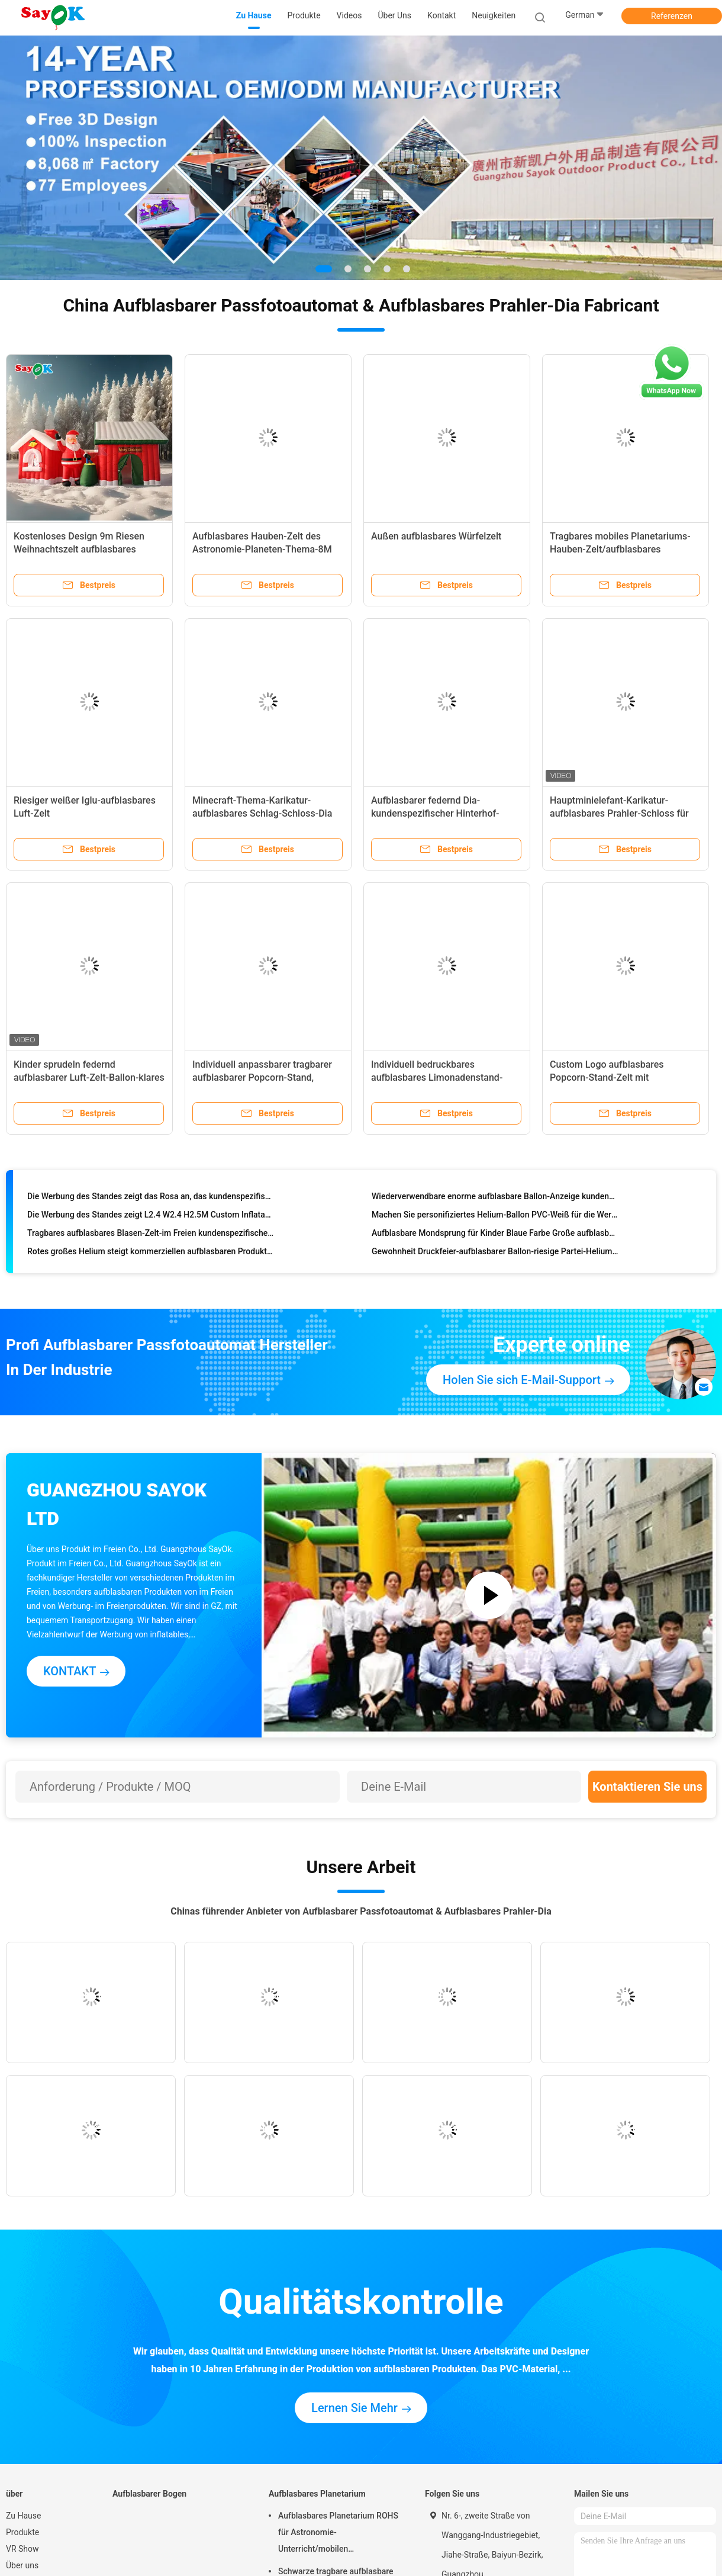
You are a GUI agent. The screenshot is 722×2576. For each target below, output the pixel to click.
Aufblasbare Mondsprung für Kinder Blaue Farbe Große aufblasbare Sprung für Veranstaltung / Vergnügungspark (495, 1235)
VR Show (22, 2548)
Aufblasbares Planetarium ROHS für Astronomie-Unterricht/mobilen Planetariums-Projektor (338, 2534)
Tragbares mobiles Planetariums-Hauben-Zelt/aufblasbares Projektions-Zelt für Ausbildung (620, 549)
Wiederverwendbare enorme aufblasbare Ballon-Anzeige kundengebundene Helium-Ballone (495, 1198)
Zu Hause (23, 2515)
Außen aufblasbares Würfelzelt (436, 536)
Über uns (22, 2565)
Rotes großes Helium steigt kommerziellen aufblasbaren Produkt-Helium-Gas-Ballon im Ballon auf (150, 1253)
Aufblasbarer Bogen (149, 2493)
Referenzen (671, 16)
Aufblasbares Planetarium (317, 2493)
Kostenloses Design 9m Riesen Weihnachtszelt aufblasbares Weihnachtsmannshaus (79, 549)
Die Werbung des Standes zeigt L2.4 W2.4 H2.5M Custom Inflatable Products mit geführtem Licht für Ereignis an (150, 1217)
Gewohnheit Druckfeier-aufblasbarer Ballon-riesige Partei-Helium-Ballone (495, 1253)
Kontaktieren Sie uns (647, 1787)
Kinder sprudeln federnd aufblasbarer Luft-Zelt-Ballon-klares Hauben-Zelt (89, 1077)
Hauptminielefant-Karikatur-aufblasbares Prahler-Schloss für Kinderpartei (619, 813)
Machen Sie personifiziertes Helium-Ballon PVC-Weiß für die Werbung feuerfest (495, 1217)
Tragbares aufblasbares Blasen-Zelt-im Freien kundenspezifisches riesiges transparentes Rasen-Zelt (150, 1235)
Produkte (22, 2532)
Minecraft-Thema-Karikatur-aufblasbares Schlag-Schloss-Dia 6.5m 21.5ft (262, 813)
